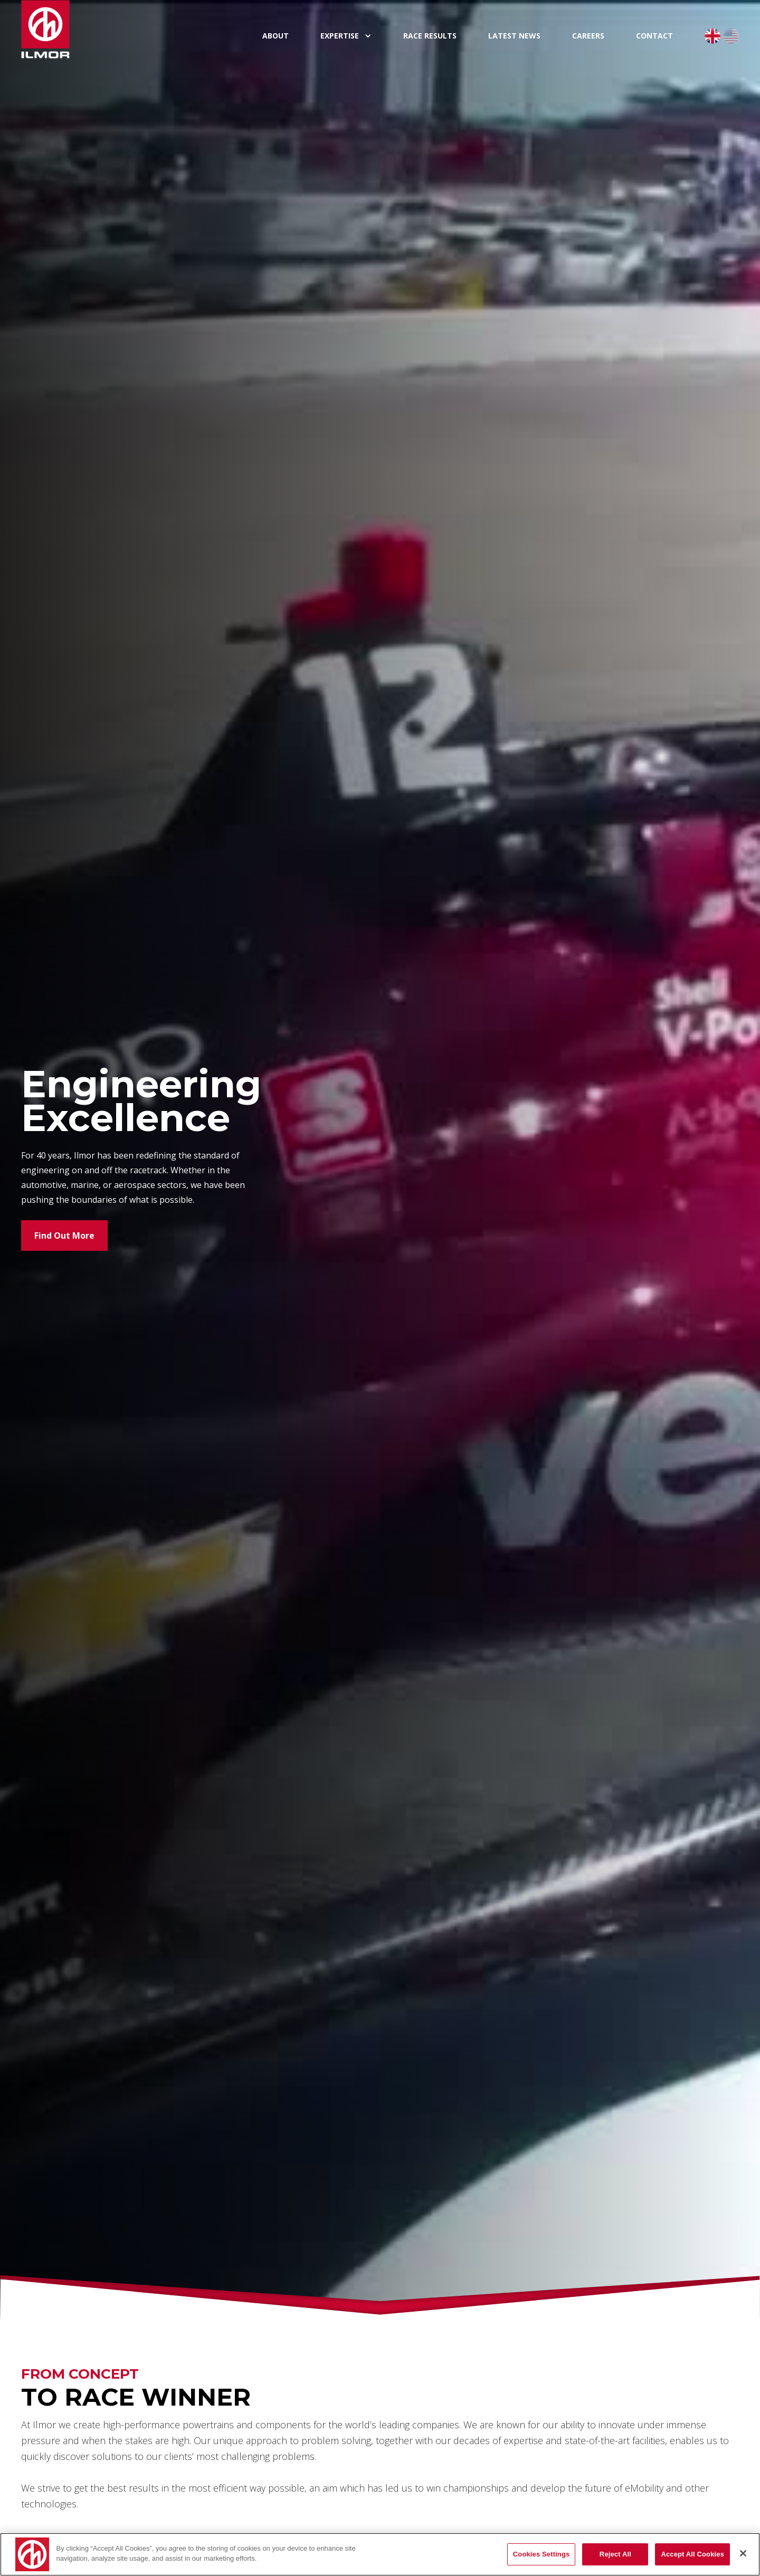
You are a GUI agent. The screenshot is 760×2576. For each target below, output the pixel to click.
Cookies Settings (541, 2554)
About (275, 36)
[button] (346, 35)
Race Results (430, 36)
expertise (339, 36)
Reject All (615, 2554)
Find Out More (64, 1235)
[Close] (743, 2553)
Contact (654, 36)
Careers (588, 36)
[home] (133, 29)
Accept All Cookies (692, 2554)
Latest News (514, 36)
